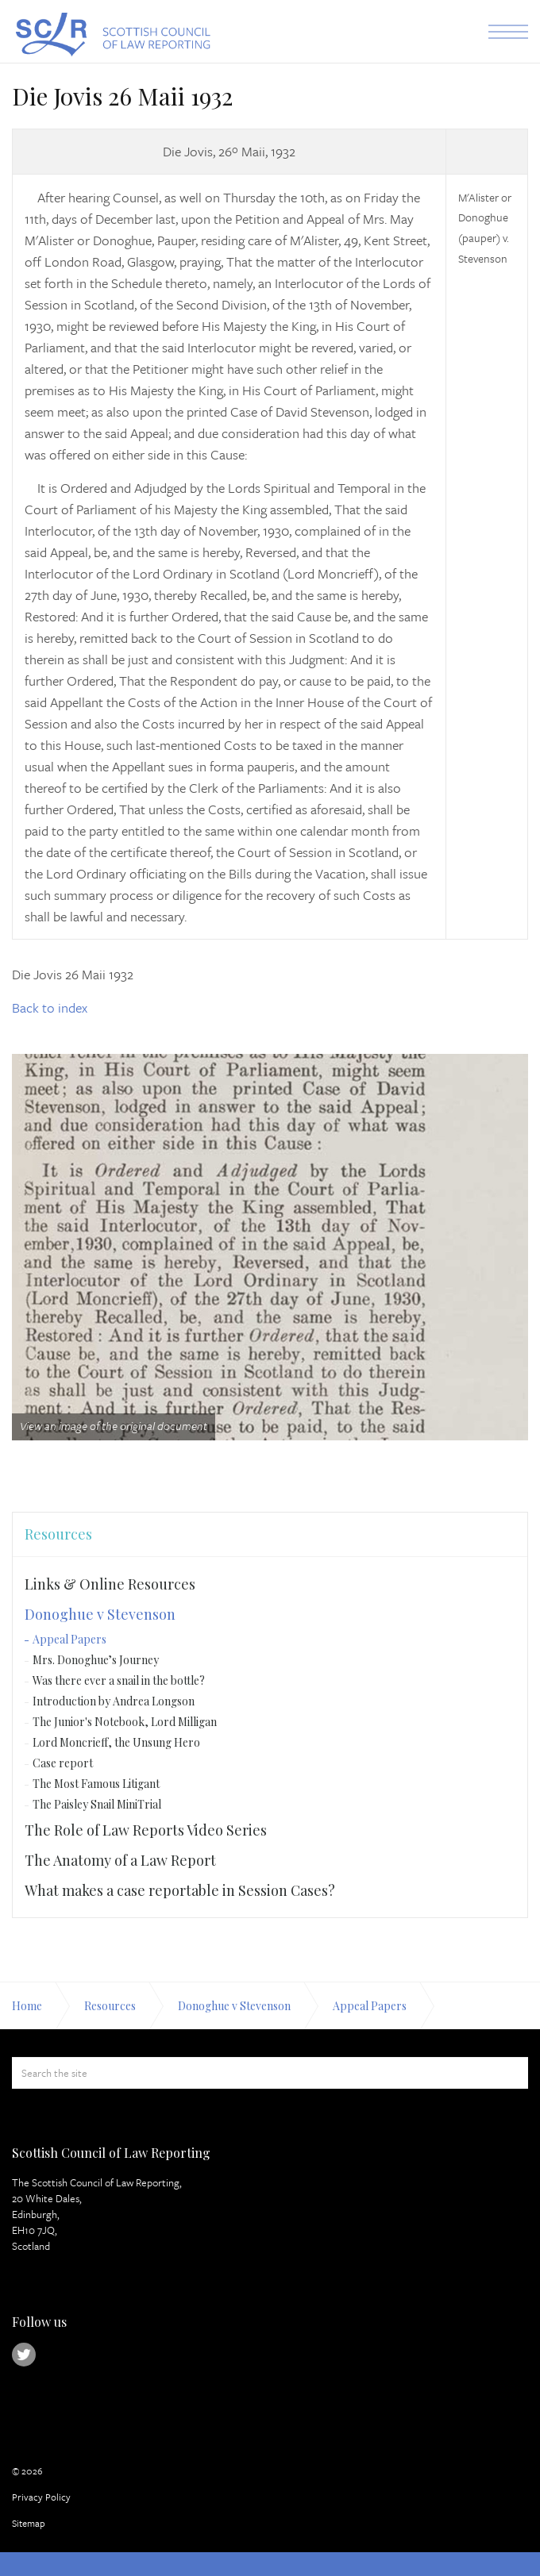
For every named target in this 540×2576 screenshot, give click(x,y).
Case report (63, 1763)
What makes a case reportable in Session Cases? (180, 1890)
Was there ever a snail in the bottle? (119, 1680)
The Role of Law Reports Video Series (146, 1830)
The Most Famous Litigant (96, 1783)
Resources (58, 1534)
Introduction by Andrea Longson (114, 1701)
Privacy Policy (41, 2496)
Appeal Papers (69, 1639)
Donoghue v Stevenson (100, 1614)
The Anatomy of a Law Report (120, 1860)
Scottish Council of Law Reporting (111, 34)
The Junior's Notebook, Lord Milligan (125, 1721)
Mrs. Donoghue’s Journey (96, 1659)
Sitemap (28, 2523)
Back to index (49, 1007)
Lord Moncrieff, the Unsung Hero (116, 1742)
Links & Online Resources (110, 1584)
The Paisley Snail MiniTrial (97, 1804)
